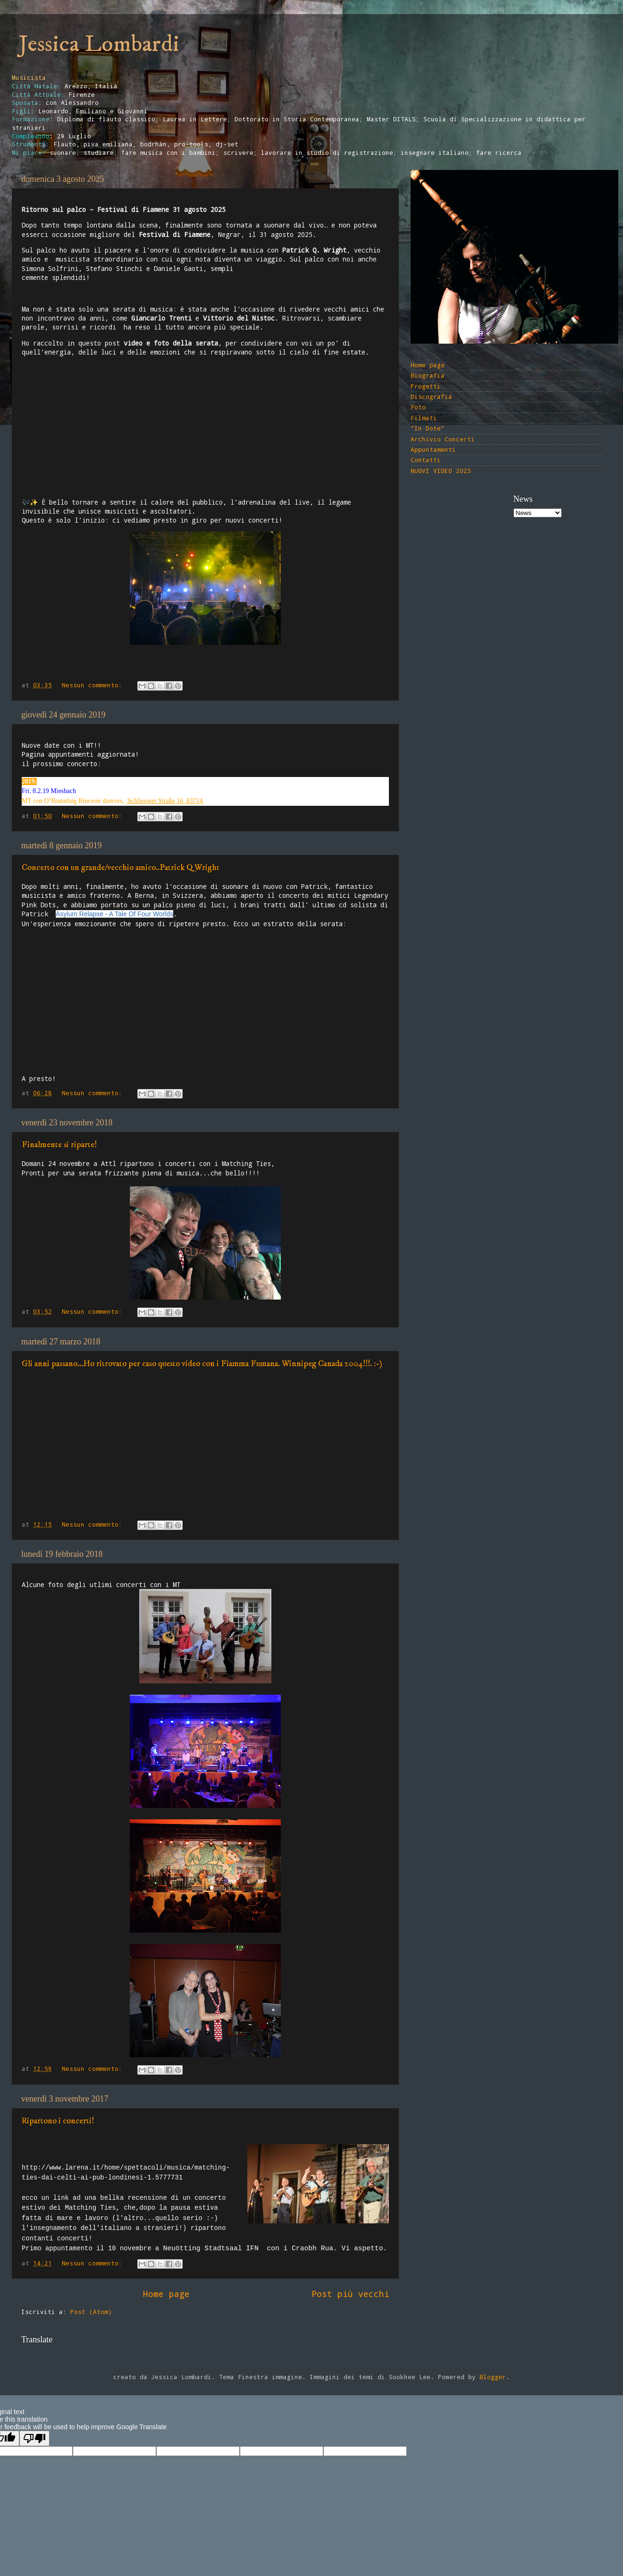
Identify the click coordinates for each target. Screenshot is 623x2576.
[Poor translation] (34, 2438)
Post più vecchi (350, 2293)
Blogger (493, 2377)
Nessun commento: (94, 685)
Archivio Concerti (443, 439)
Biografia (428, 375)
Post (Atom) (91, 2311)
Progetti (426, 386)
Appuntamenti (433, 449)
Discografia (431, 396)
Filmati (424, 418)
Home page (166, 2293)
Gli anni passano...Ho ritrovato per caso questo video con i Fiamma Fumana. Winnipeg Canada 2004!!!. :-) (202, 1364)
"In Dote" (428, 428)
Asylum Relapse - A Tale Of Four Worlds (114, 914)
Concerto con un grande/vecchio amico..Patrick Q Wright (120, 867)
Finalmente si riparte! (59, 1145)
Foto (418, 407)
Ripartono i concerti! (58, 2121)
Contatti (426, 460)
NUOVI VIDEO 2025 (441, 470)
